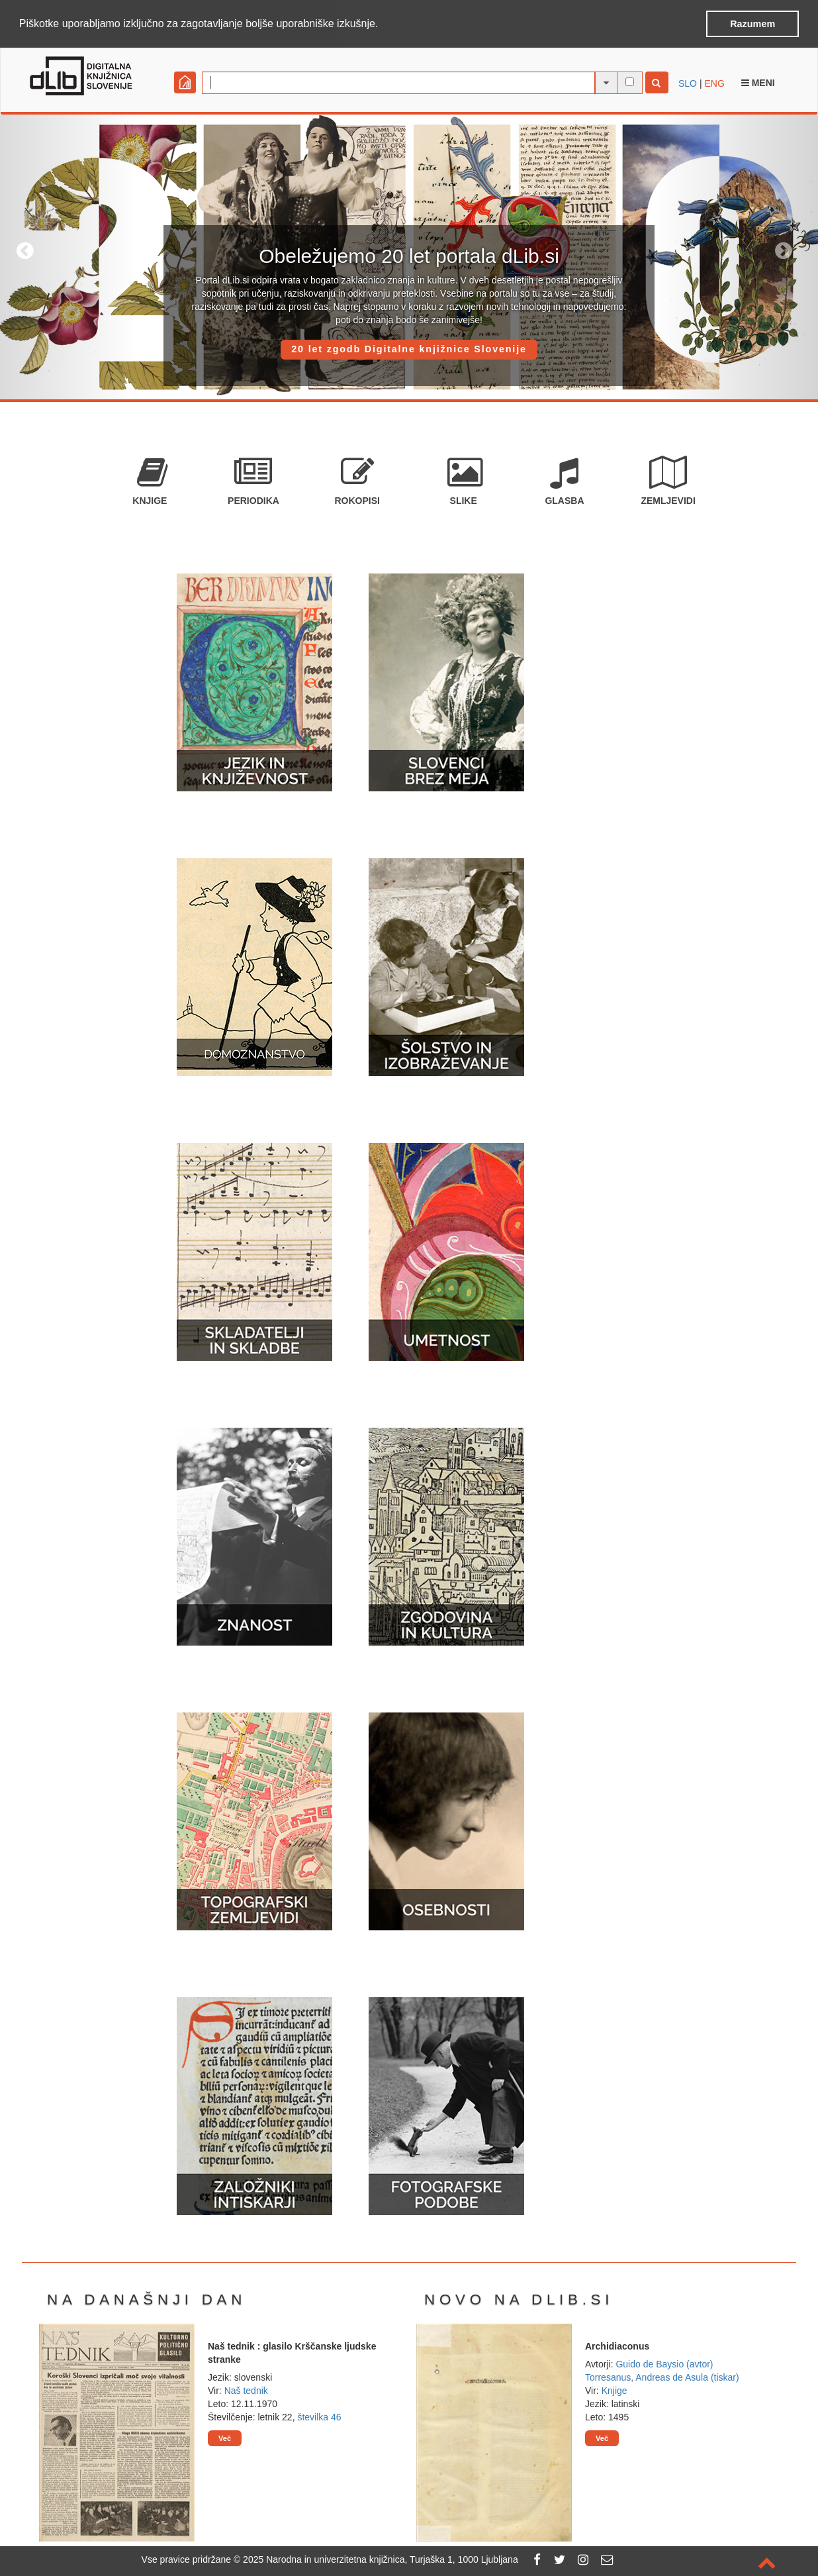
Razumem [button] (752, 24)
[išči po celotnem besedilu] (629, 81)
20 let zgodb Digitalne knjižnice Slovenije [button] (408, 348)
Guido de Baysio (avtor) (664, 2363)
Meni (758, 82)
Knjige (614, 2390)
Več (224, 2438)
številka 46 (319, 2416)
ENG (714, 82)
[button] (383, 24)
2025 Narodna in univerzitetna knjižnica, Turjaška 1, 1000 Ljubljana (380, 2559)
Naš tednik (246, 2390)
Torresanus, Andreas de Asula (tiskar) (662, 2376)
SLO (687, 82)
